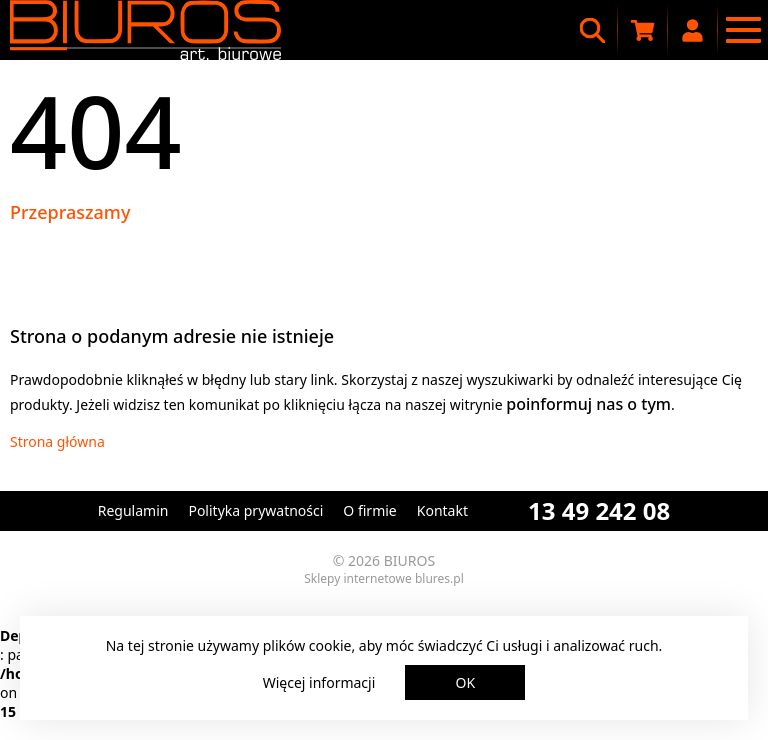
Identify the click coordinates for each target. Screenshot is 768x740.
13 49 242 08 (599, 510)
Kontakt (442, 510)
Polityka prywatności (255, 510)
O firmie (369, 510)
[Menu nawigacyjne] (743, 30)
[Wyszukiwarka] (593, 30)
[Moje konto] (693, 30)
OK (466, 682)
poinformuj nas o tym (588, 404)
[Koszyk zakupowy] (643, 30)
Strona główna (57, 441)
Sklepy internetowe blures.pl (383, 578)
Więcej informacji (319, 682)
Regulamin (133, 510)
